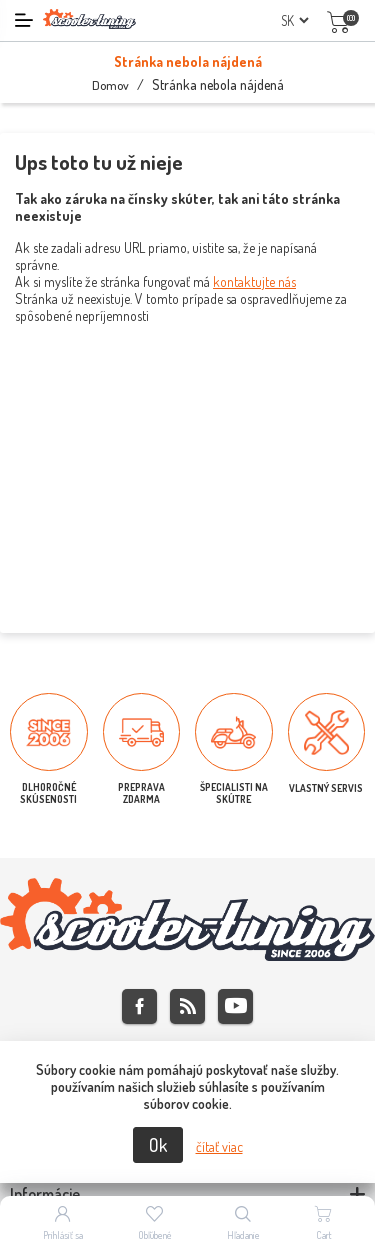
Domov (110, 85)
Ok (158, 1145)
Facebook (139, 1006)
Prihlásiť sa (63, 1235)
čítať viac (219, 1146)
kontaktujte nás (254, 281)
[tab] (187, 1195)
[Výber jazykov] (294, 20)
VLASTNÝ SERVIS (326, 788)
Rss (187, 1006)
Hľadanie (243, 1235)
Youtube (235, 1006)
